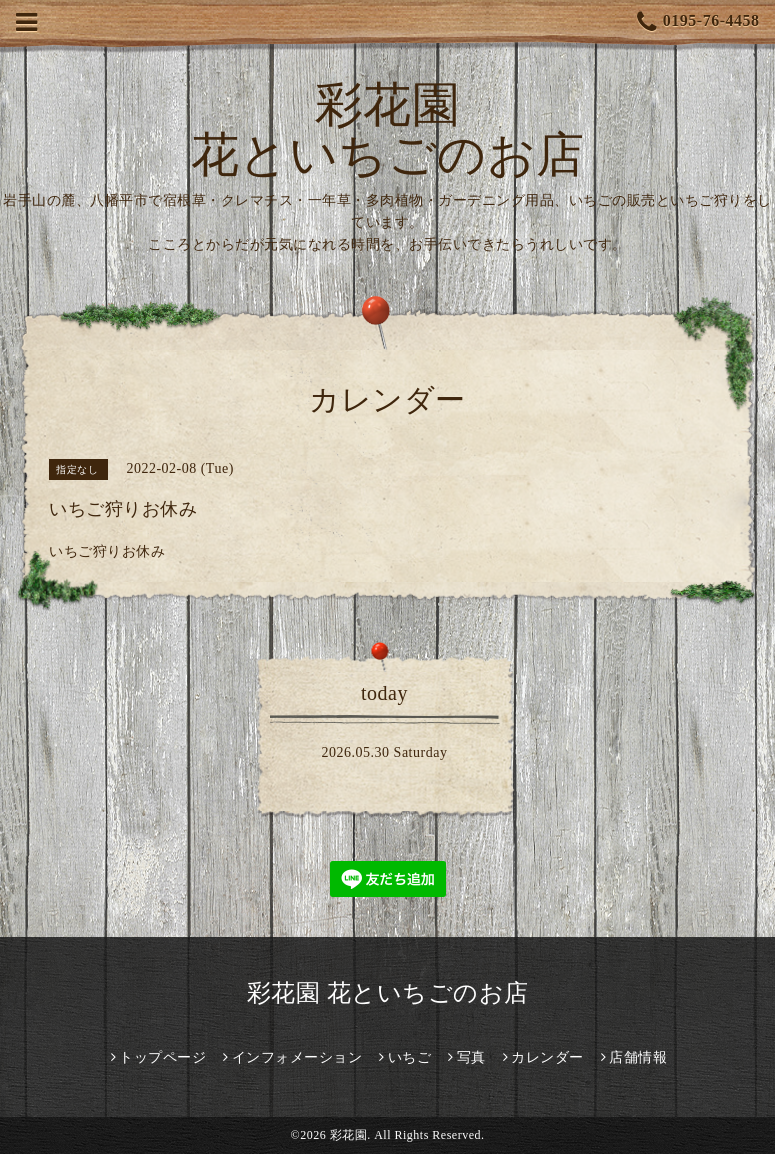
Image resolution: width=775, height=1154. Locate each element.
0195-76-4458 (698, 22)
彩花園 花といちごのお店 (388, 129)
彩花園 (349, 1135)
